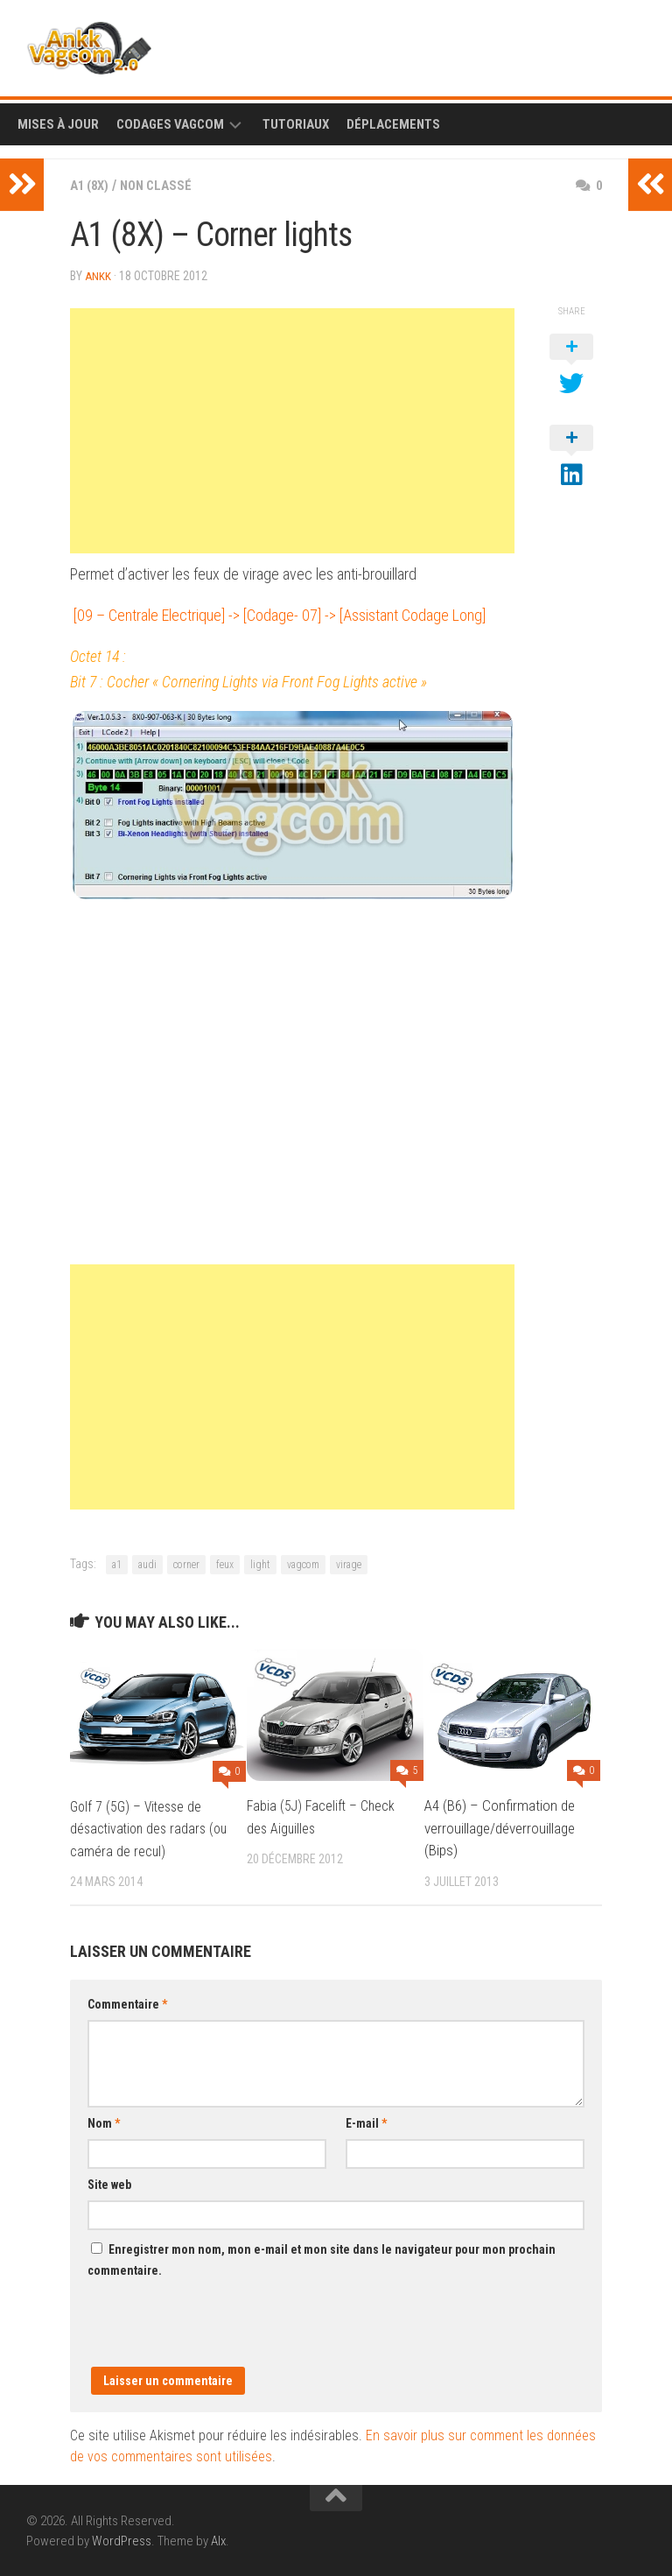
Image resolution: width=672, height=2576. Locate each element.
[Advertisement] (292, 430)
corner (186, 1564)
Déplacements (393, 124)
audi (147, 1564)
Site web (109, 2184)
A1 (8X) (92, 185)
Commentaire (127, 2003)
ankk (98, 276)
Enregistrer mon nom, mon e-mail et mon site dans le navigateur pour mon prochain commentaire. (322, 2259)
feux (225, 1564)
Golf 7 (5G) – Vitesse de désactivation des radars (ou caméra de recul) (141, 1828)
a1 (117, 1564)
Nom (104, 2122)
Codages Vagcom (170, 124)
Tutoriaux (295, 124)
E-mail (366, 2122)
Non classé (163, 185)
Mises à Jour (58, 124)
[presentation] (221, 2332)
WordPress (121, 2540)
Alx (218, 2540)
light (260, 1564)
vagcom (303, 1564)
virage (348, 1564)
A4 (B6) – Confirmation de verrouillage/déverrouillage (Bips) (499, 1827)
